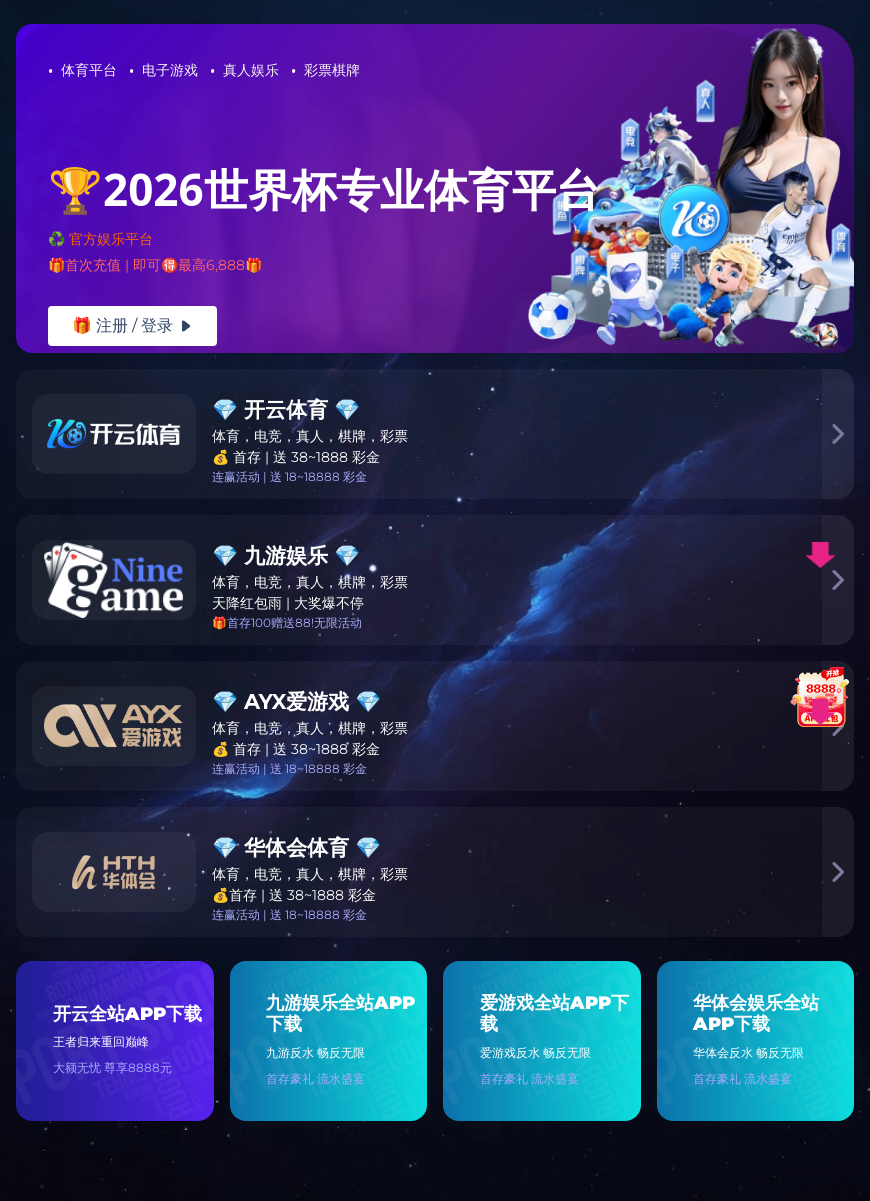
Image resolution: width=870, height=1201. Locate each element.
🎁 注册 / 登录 (132, 325)
